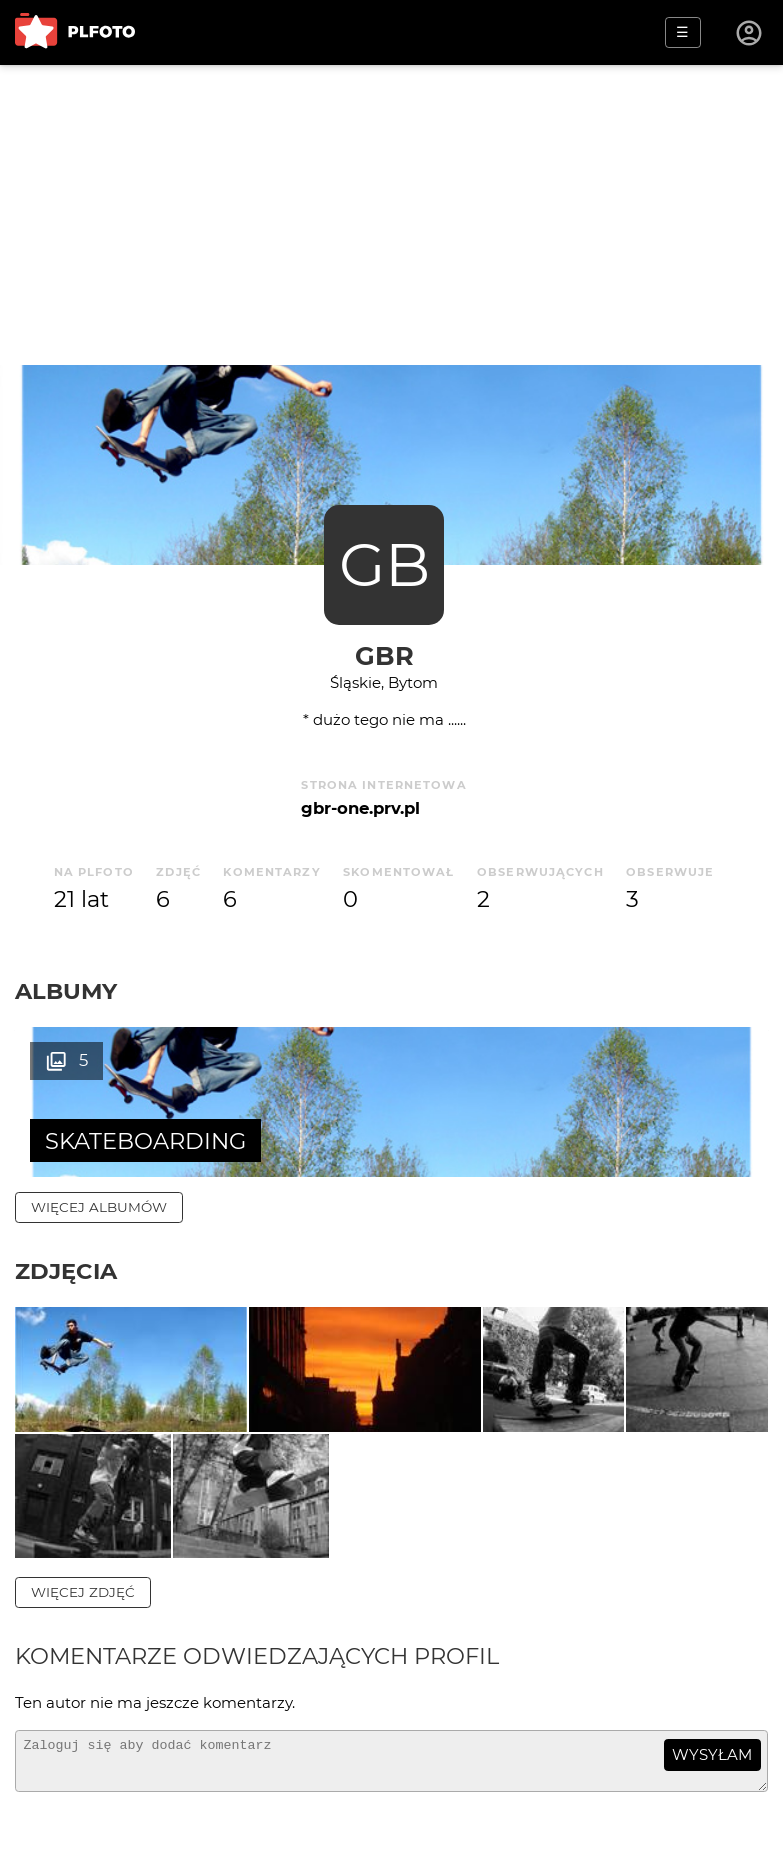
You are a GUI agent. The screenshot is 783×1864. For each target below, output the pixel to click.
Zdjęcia (66, 1271)
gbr (384, 655)
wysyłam (712, 1806)
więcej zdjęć (83, 1643)
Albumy (66, 991)
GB (384, 564)
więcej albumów (99, 1207)
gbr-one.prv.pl (360, 808)
